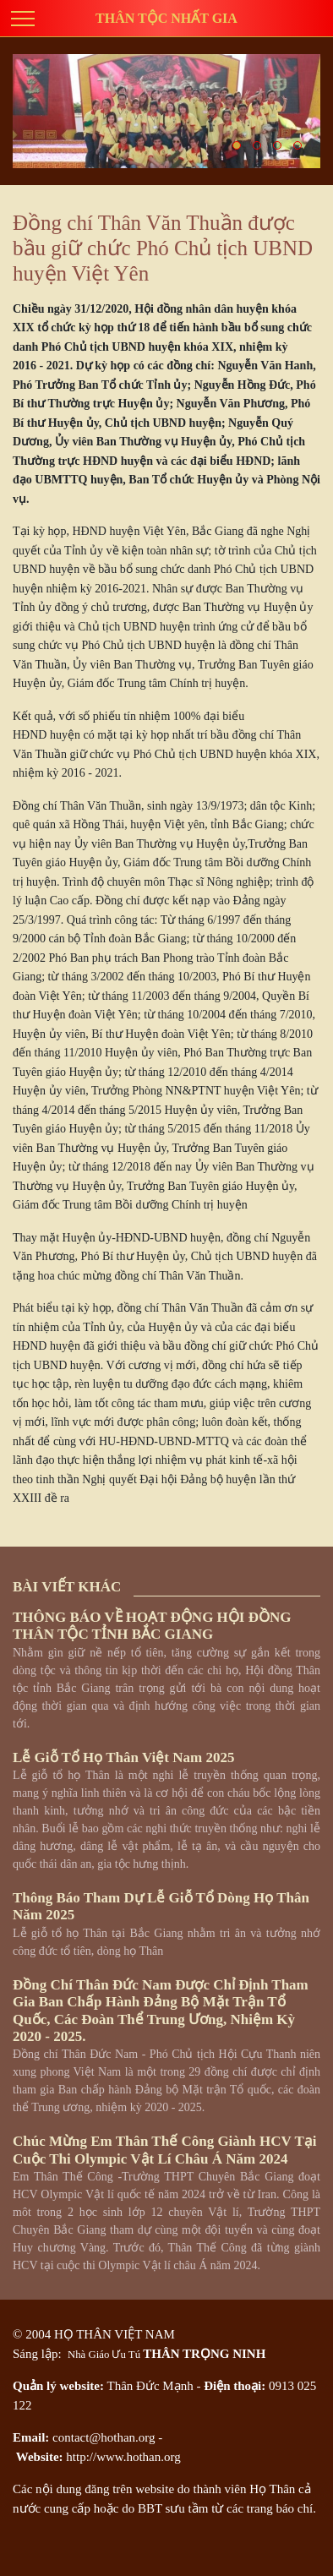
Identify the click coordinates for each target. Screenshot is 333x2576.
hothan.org (153, 2457)
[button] (237, 145)
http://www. (96, 2457)
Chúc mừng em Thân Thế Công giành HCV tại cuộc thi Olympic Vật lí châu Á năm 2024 (164, 2149)
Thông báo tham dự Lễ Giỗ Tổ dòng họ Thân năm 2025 (161, 1906)
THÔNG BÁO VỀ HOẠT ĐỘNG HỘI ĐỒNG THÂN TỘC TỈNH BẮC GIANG (152, 1625)
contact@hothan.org (103, 2437)
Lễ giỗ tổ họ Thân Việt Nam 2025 (123, 1757)
